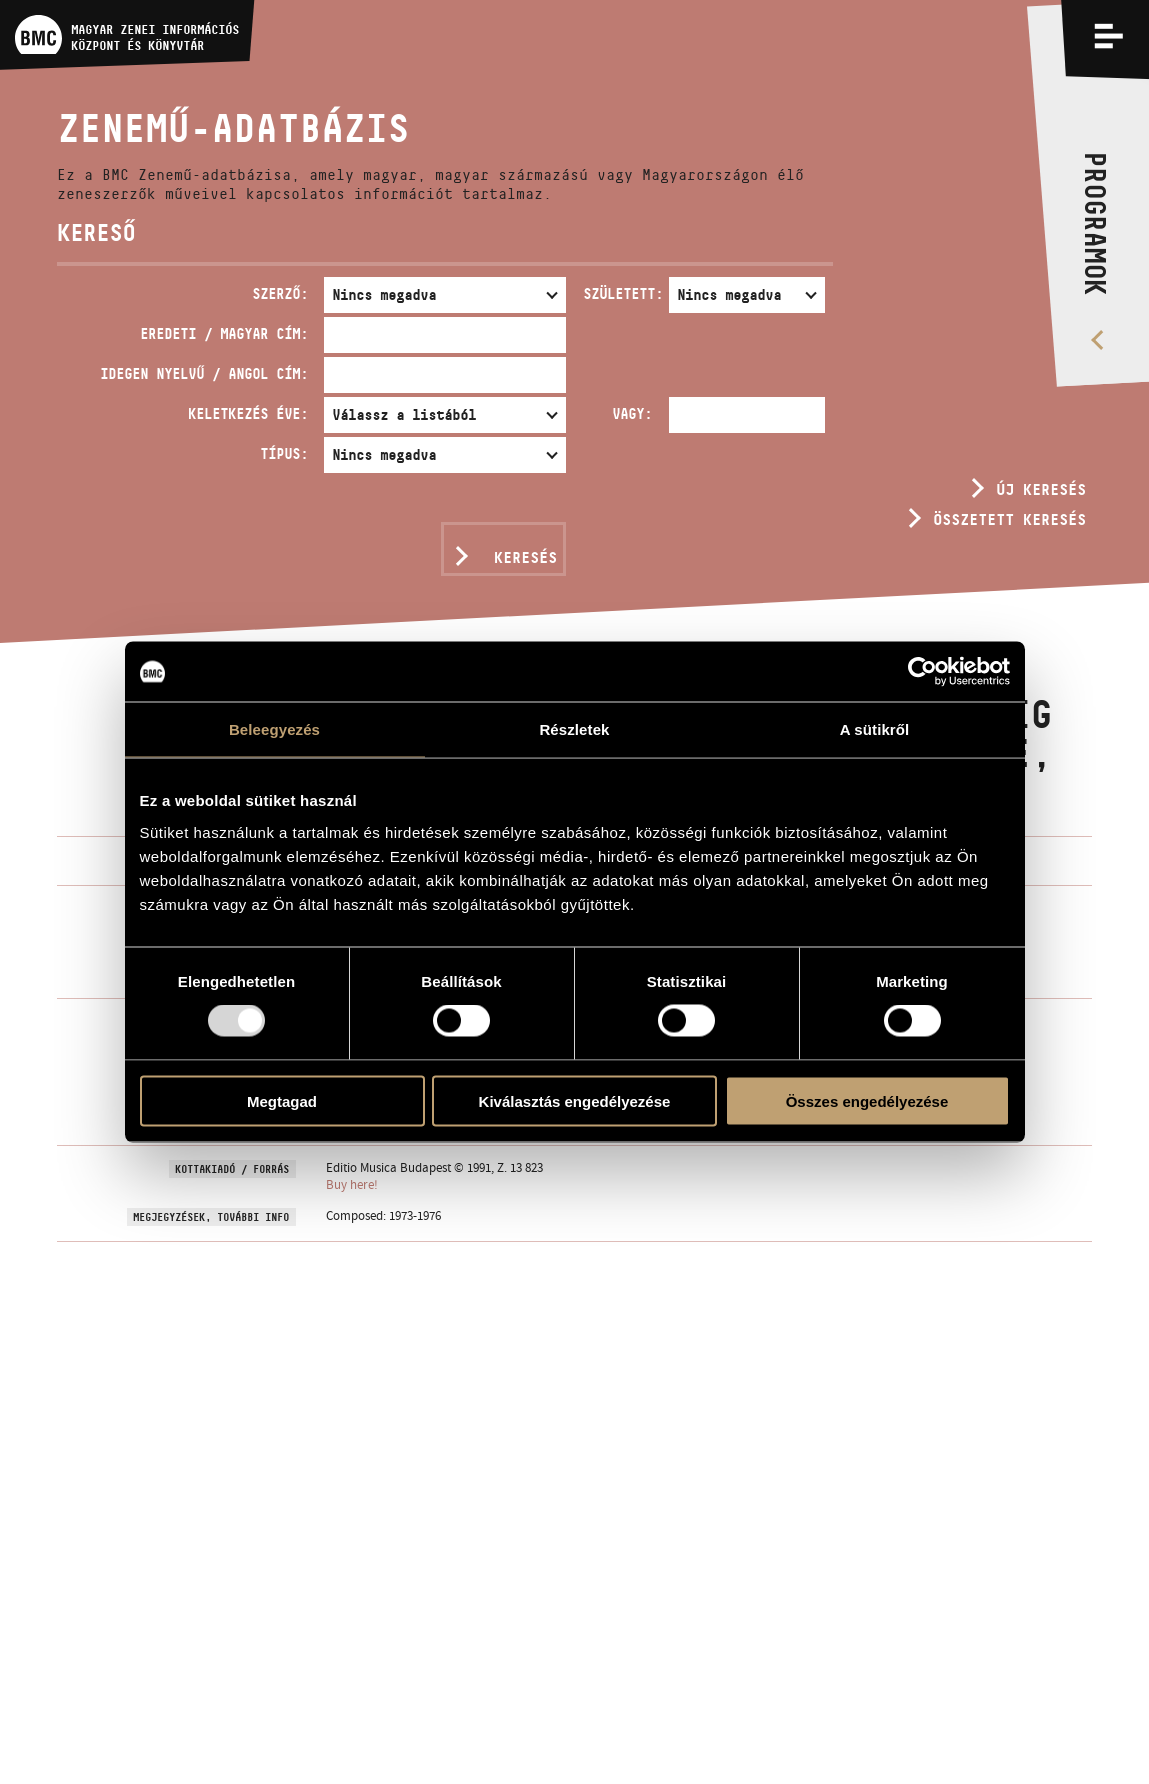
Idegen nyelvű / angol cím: (204, 373)
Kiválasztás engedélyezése (575, 1100)
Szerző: (280, 293)
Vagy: (632, 413)
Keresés (525, 557)
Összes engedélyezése (867, 1100)
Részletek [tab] (574, 729)
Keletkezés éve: (248, 413)
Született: (622, 293)
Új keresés (1041, 489)
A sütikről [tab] (875, 729)
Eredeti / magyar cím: (224, 333)
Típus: (284, 453)
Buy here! (352, 1184)
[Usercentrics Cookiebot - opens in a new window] (922, 672)
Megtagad (282, 1100)
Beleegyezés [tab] (274, 729)
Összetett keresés (1009, 519)
